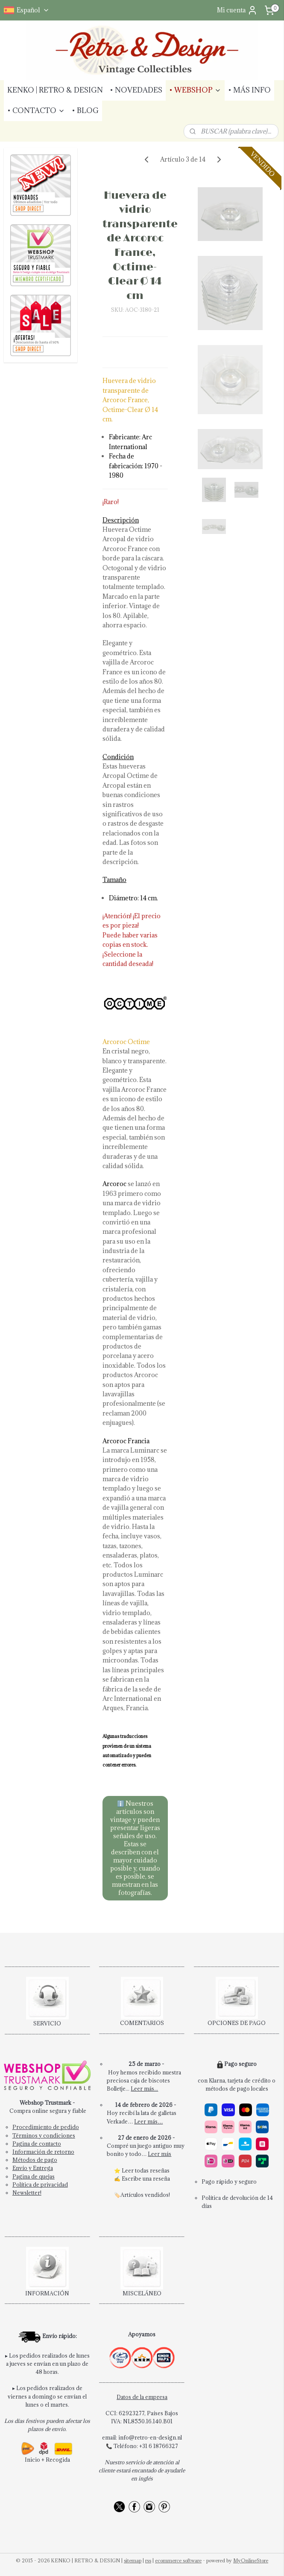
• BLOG (85, 110)
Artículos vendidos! (145, 2194)
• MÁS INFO (249, 90)
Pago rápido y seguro (229, 2181)
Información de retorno (43, 2151)
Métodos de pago (34, 2159)
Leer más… (148, 2121)
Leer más (159, 2153)
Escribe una (137, 2178)
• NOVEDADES (136, 90)
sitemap (132, 2560)
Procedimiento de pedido (45, 2126)
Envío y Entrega (32, 2167)
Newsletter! (26, 2192)
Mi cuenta (237, 10)
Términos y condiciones (43, 2135)
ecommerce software (178, 2560)
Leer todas (136, 2170)
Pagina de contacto (36, 2143)
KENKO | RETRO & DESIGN (55, 90)
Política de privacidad (40, 2184)
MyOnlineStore (250, 2560)
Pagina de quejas (33, 2176)
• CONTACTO (36, 110)
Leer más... (144, 2088)
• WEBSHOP (195, 90)
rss (148, 2560)
